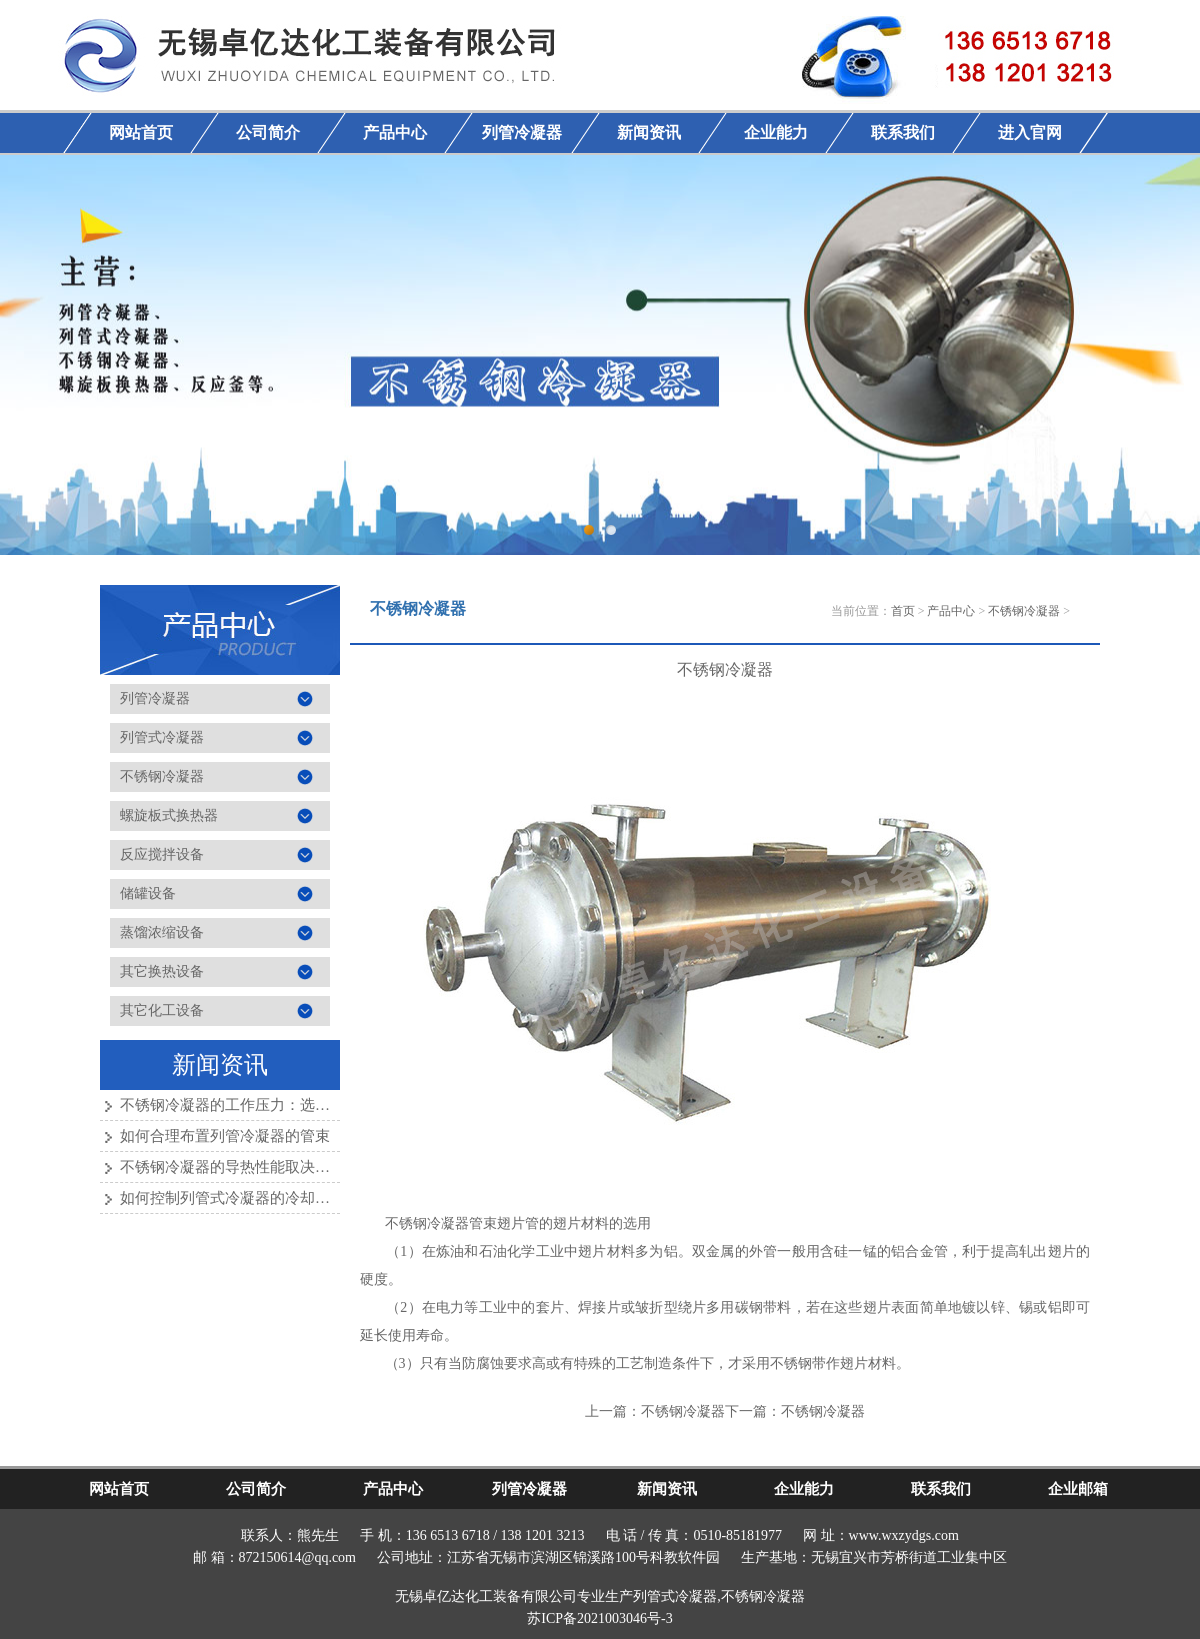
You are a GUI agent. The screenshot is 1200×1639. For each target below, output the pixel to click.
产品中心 (951, 611)
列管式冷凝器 (162, 737)
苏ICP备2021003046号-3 (599, 1618)
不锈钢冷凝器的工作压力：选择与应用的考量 (270, 1105)
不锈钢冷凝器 (162, 776)
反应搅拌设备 (162, 854)
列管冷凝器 (155, 698)
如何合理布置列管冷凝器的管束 (225, 1136)
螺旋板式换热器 (169, 815)
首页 (903, 611)
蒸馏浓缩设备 (162, 932)
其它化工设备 (162, 1010)
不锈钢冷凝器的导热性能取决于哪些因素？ (262, 1167)
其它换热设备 (162, 971)
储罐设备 (148, 893)
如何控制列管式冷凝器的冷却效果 (232, 1198)
